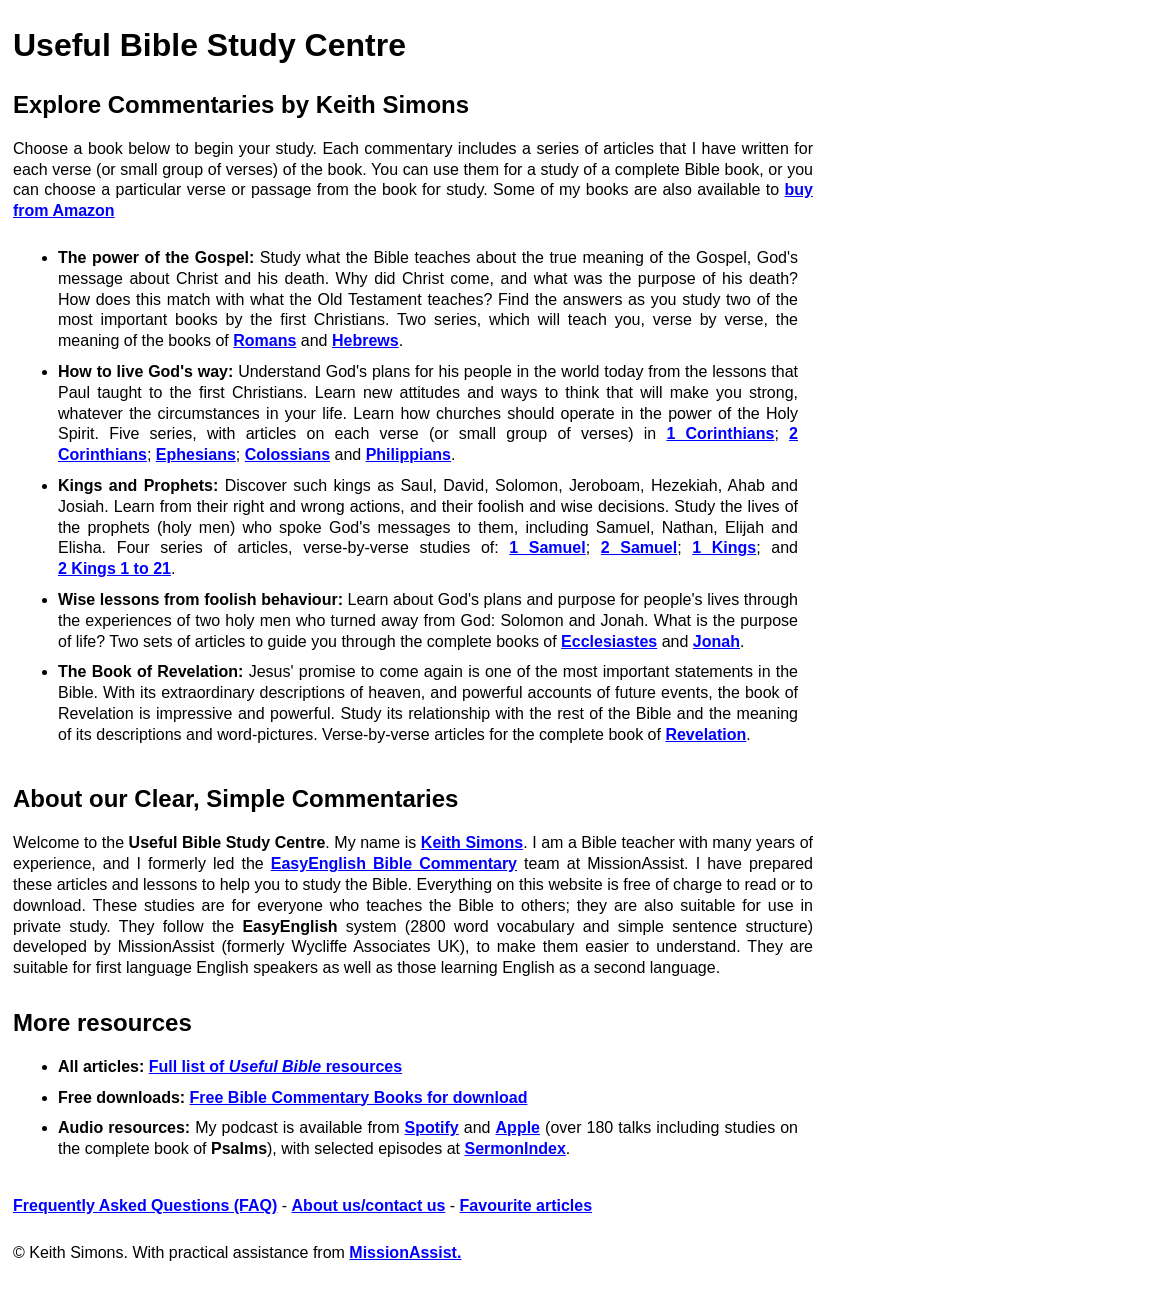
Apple (518, 1127)
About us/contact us (369, 1205)
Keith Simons (472, 842)
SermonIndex (514, 1148)
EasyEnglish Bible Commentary (394, 863)
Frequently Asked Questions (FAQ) (145, 1205)
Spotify (432, 1127)
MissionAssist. (405, 1252)
